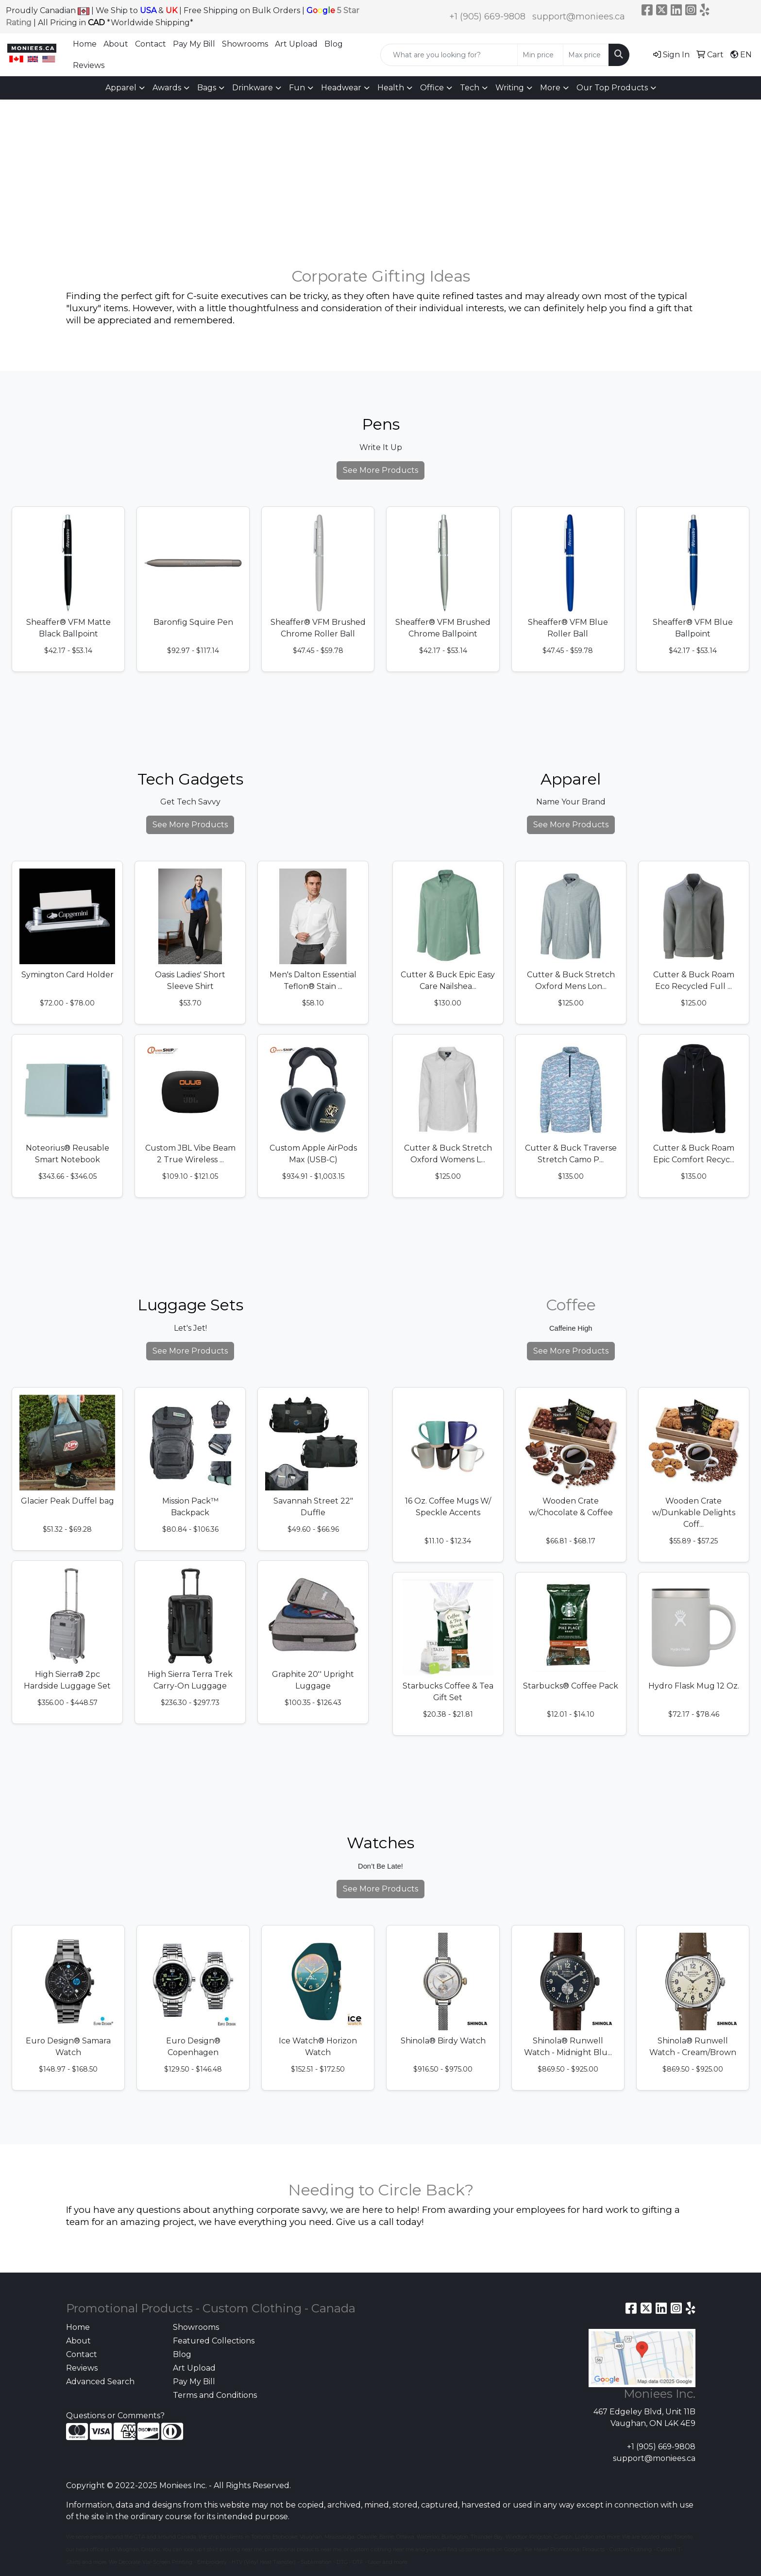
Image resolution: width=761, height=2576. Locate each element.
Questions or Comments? (115, 2415)
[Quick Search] (448, 55)
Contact (150, 44)
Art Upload (296, 44)
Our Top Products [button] (612, 87)
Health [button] (390, 87)
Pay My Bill (194, 44)
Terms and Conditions (215, 2395)
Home (85, 44)
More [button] (550, 87)
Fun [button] (297, 87)
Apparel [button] (120, 87)
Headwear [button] (341, 87)
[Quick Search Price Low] (540, 55)
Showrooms (245, 44)
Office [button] (432, 87)
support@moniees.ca (578, 16)
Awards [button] (166, 87)
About (115, 44)
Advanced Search (100, 2381)
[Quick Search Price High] (586, 55)
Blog (333, 44)
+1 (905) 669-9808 (487, 16)
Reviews (88, 65)
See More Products (380, 470)
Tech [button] (469, 87)
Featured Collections (213, 2340)
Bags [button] (206, 87)
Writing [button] (509, 87)
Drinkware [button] (252, 87)
